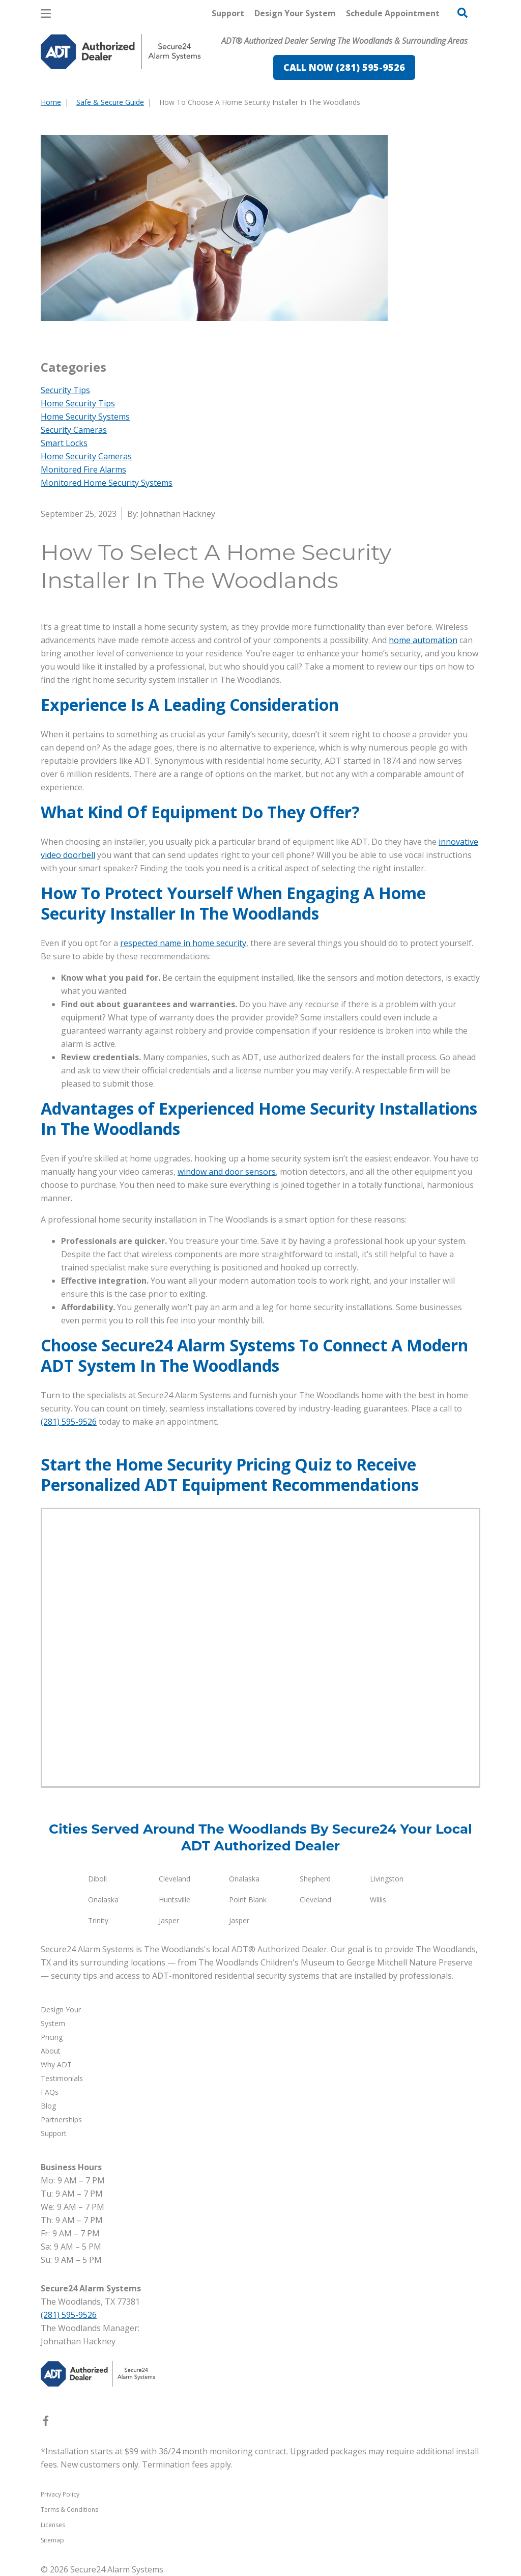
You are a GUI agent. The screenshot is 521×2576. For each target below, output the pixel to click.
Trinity (98, 1920)
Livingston (386, 1878)
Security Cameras (74, 429)
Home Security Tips (78, 403)
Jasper (169, 1920)
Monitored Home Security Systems (106, 482)
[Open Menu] (46, 13)
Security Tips (65, 390)
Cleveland (174, 1878)
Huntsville (174, 1899)
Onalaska (244, 1878)
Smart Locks (64, 443)
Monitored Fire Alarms (83, 469)
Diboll (97, 1878)
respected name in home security (183, 943)
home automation (423, 640)
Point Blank (248, 1899)
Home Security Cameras (86, 456)
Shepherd (315, 1878)
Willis (378, 1899)
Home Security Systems (85, 416)
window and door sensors (227, 1171)
